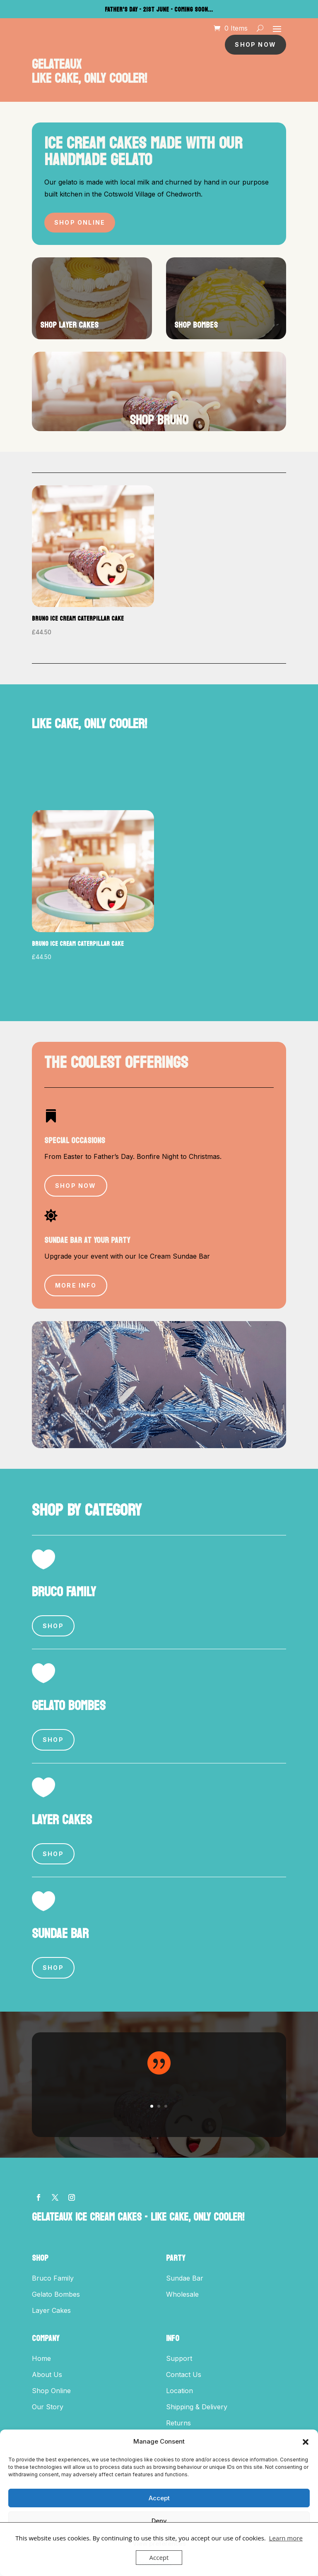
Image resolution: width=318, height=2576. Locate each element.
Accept (159, 2498)
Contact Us (183, 2374)
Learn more (286, 2538)
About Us (47, 2374)
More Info (75, 1285)
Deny (159, 2521)
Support (179, 2358)
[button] (305, 2442)
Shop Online (80, 222)
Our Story (47, 2407)
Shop (53, 1625)
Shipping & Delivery (196, 2407)
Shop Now (255, 44)
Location (179, 2391)
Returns (178, 2423)
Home (41, 2358)
